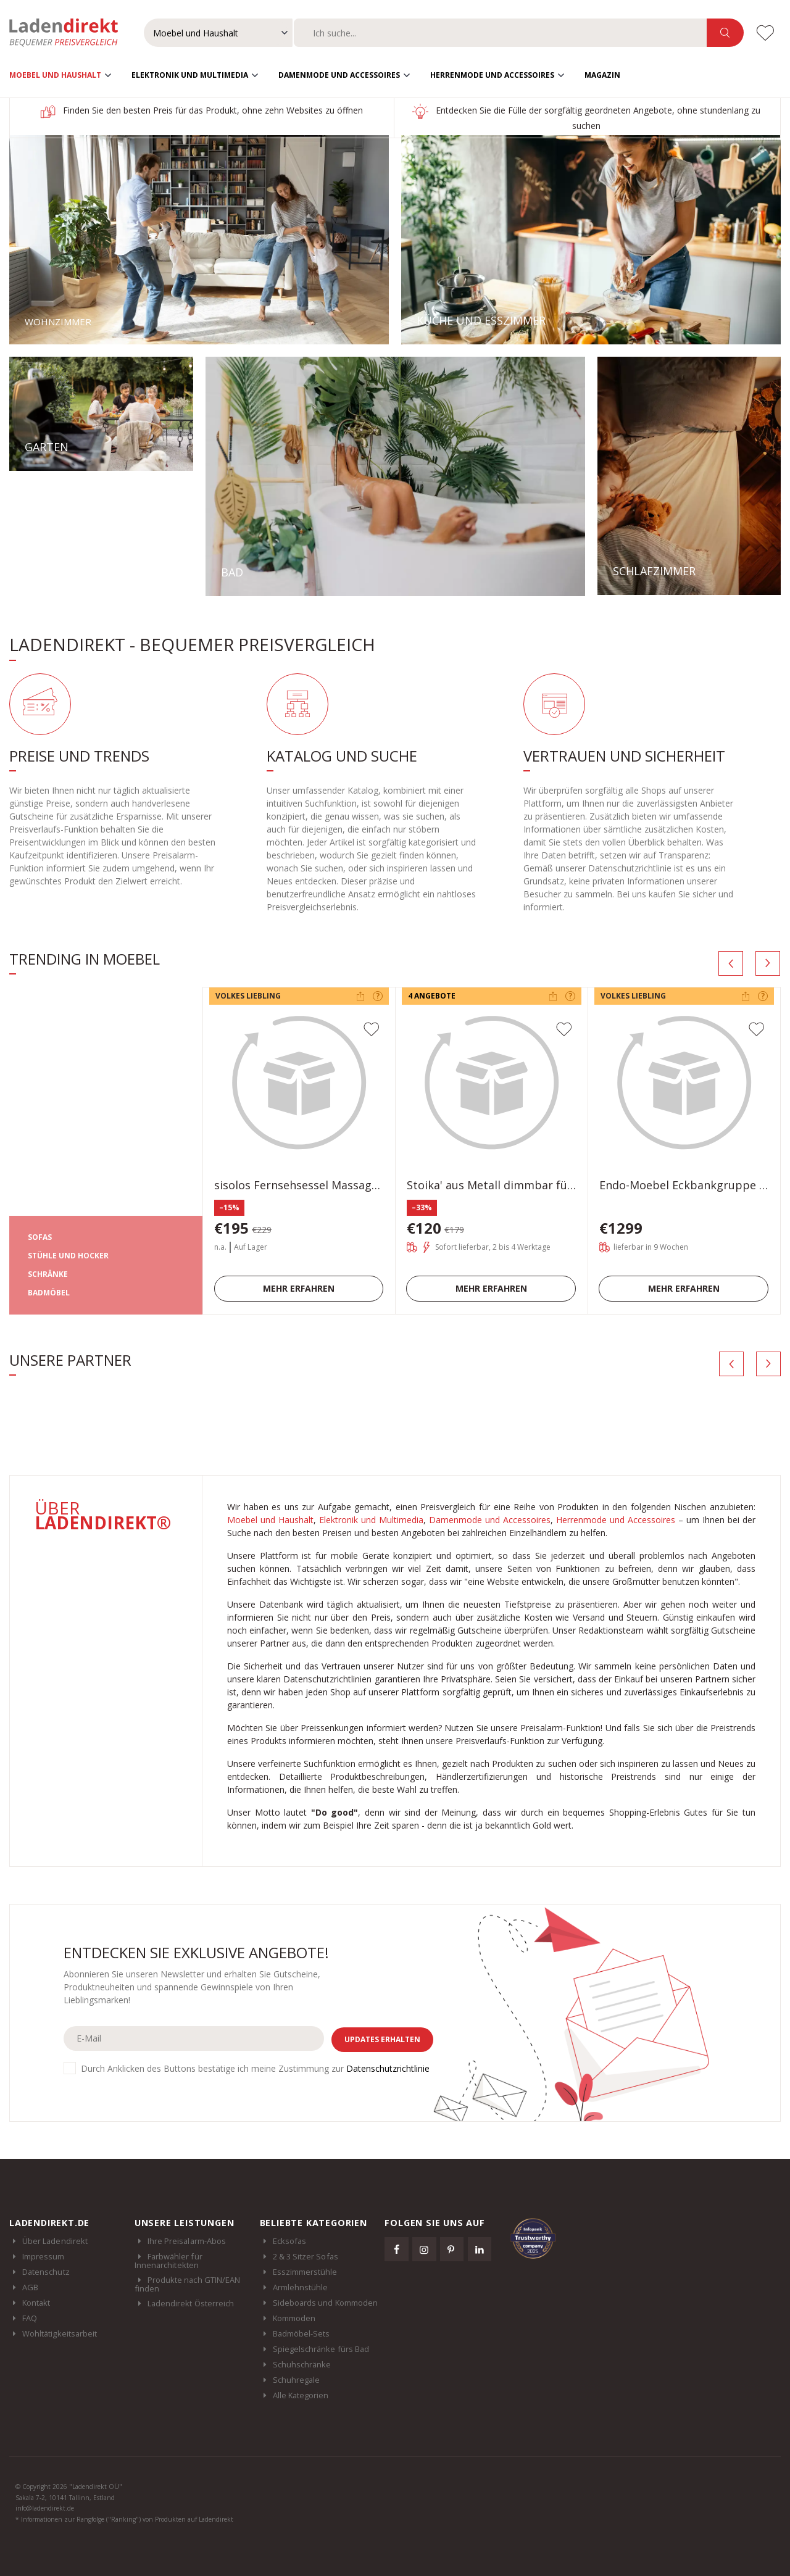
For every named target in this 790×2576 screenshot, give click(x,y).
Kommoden (294, 2317)
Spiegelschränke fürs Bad (321, 2348)
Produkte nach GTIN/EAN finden (187, 2283)
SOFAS (40, 1236)
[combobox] (500, 33)
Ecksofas (290, 2240)
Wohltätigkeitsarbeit (59, 2332)
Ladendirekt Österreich (197, 2302)
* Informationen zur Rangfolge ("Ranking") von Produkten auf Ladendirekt (124, 2518)
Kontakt (36, 2302)
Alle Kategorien (301, 2394)
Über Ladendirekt (55, 2240)
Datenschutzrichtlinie (388, 2067)
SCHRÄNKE (48, 1273)
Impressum (43, 2255)
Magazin (602, 74)
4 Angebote (431, 994)
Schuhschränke (302, 2363)
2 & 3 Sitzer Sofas (305, 2255)
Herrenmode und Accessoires (492, 74)
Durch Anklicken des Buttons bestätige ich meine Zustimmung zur (255, 2067)
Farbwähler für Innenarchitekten (168, 2260)
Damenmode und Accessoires (339, 74)
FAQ (29, 2317)
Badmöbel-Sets (301, 2332)
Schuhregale (296, 2379)
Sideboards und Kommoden (325, 2302)
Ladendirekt (69, 33)
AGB (30, 2286)
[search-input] (500, 33)
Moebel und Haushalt (55, 74)
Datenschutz (46, 2271)
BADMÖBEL (49, 1292)
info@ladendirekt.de (44, 2507)
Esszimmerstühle (305, 2271)
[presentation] (730, 962)
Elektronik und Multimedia (189, 74)
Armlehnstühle (300, 2286)
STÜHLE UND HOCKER (68, 1255)
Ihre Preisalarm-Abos (187, 2240)
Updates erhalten (382, 2038)
